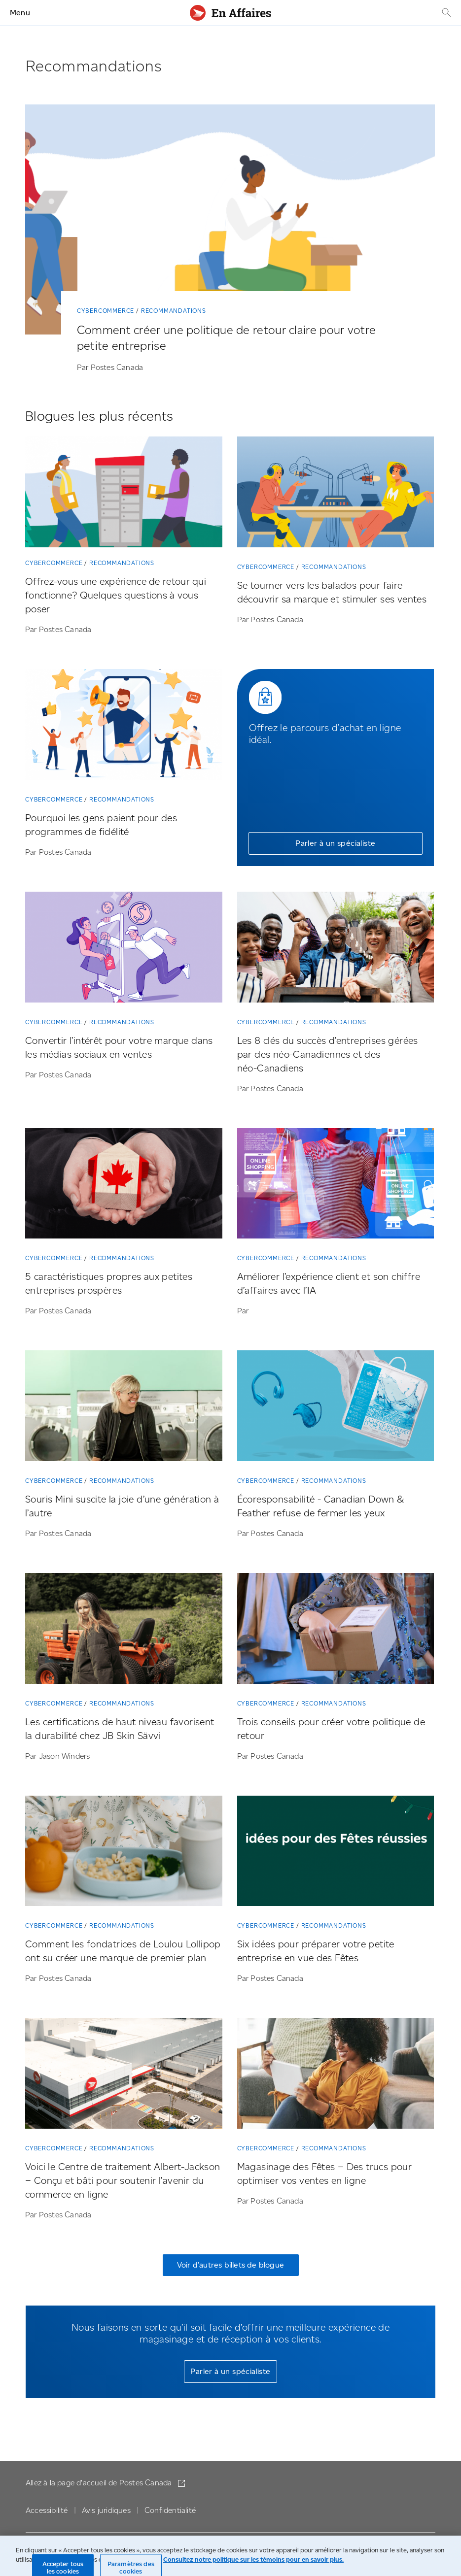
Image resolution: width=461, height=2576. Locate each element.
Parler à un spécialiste (335, 843)
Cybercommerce (105, 310)
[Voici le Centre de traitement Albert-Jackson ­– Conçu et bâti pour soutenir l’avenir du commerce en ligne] (123, 2075)
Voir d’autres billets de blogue (230, 2265)
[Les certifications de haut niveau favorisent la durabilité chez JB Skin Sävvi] (123, 1630)
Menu (20, 12)
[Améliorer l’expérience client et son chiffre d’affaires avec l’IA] (335, 1185)
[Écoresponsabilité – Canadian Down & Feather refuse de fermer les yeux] (335, 1407)
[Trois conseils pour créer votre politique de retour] (335, 1630)
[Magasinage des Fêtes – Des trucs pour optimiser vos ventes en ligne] (335, 2075)
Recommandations (173, 310)
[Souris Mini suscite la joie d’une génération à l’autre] (123, 1407)
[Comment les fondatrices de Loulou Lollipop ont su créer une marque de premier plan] (123, 1853)
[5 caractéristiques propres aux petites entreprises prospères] (123, 1185)
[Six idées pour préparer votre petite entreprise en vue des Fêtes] (335, 1853)
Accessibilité (47, 2510)
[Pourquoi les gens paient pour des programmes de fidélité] (123, 726)
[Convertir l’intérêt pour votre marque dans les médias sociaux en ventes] (123, 949)
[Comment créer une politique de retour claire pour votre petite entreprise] (230, 221)
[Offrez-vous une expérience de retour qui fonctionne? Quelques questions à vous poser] (123, 493)
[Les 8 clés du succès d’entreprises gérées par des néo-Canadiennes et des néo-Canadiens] (335, 949)
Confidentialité (170, 2510)
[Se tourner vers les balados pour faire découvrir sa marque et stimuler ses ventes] (335, 493)
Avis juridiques (106, 2510)
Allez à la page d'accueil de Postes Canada (100, 2482)
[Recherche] (445, 12)
